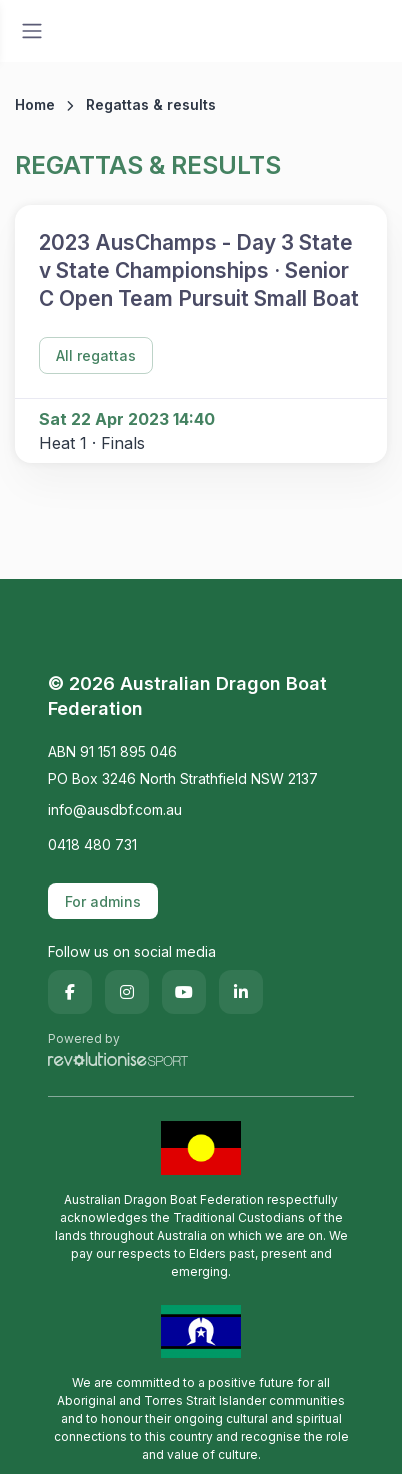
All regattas (96, 355)
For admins (103, 901)
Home (35, 104)
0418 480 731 (92, 844)
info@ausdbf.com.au (115, 809)
